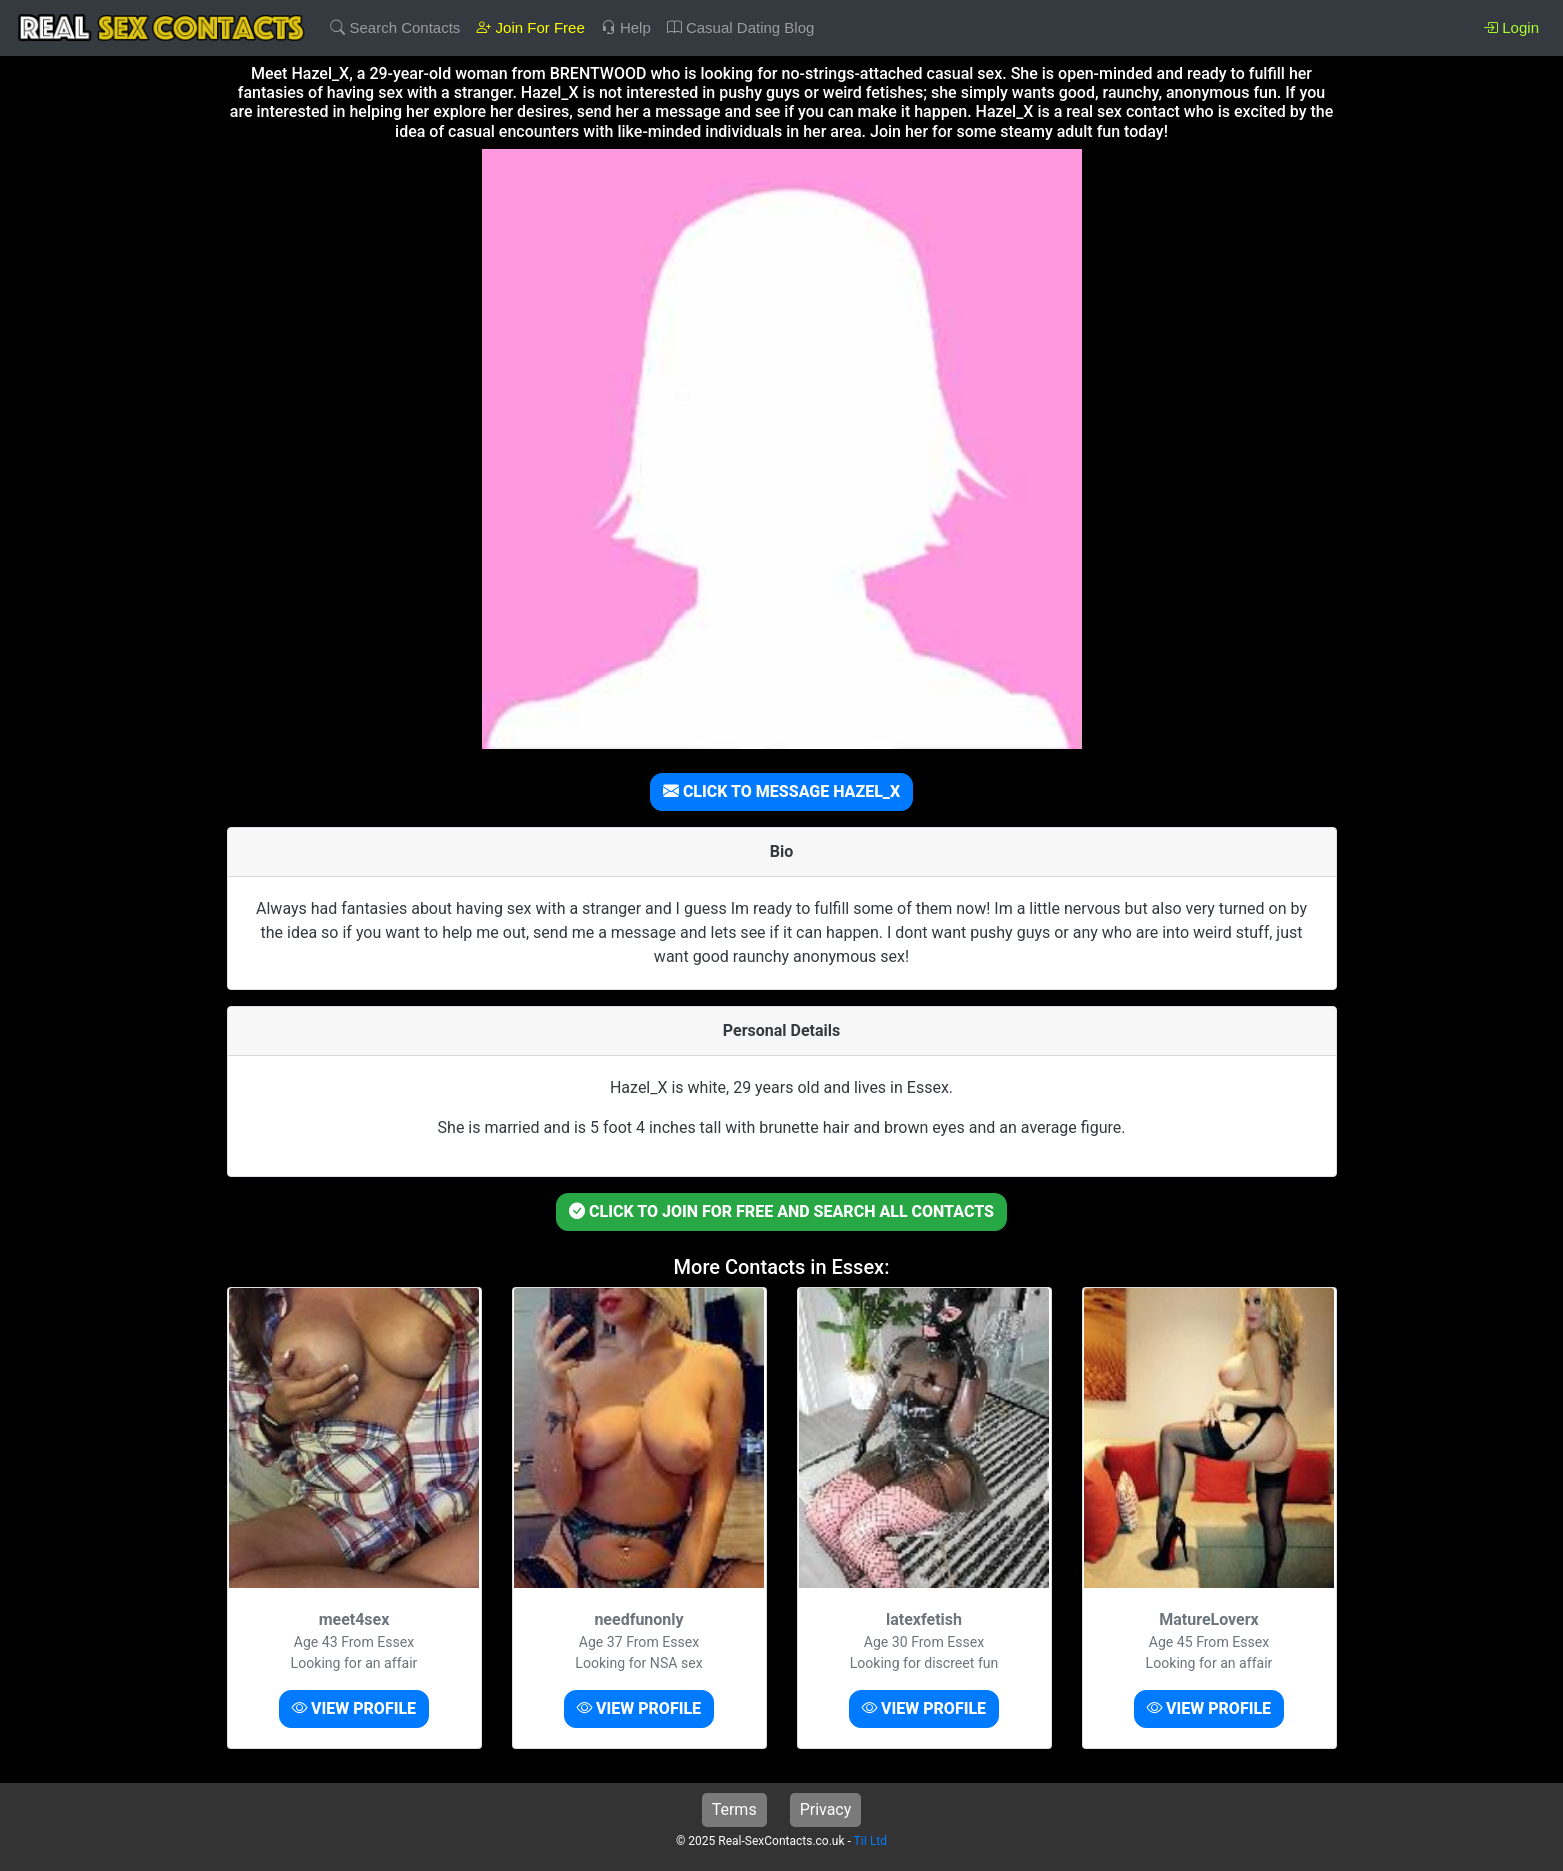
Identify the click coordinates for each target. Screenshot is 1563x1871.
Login (1511, 27)
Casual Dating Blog (741, 27)
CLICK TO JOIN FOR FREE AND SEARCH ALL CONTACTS (781, 1211)
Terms (734, 1809)
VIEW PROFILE (354, 1708)
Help (626, 27)
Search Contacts (395, 27)
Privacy (826, 1809)
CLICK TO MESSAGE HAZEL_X (781, 791)
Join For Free (530, 27)
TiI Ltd (870, 1841)
